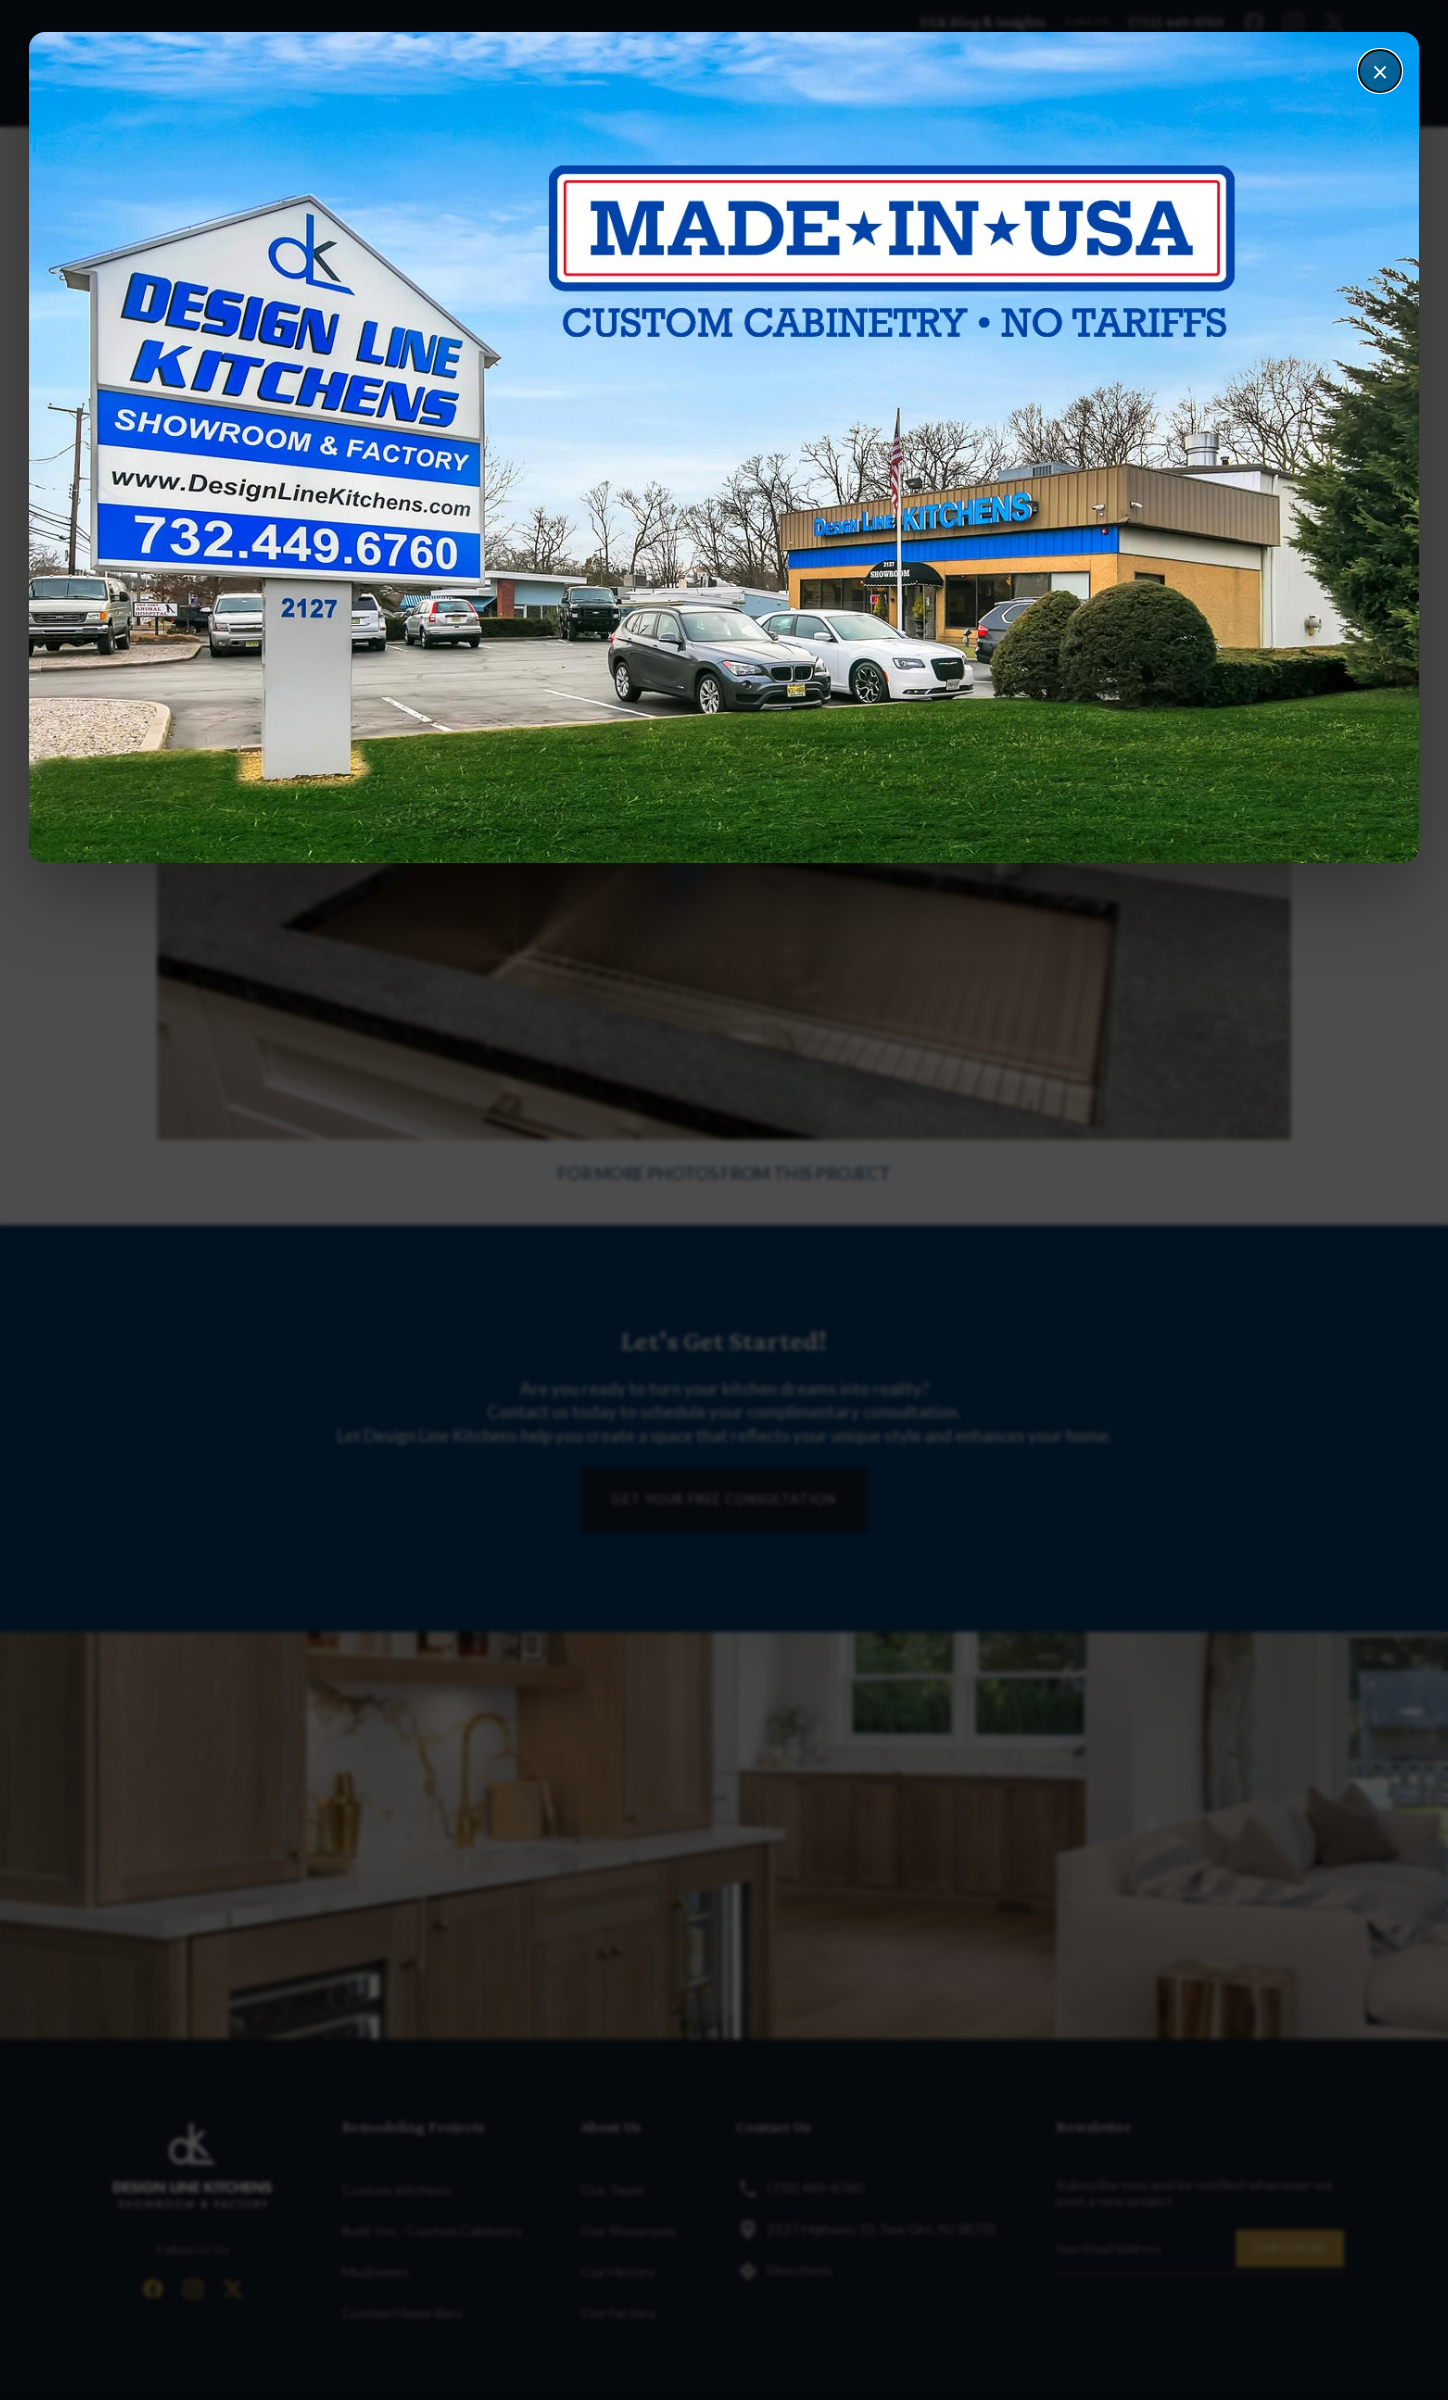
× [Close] (1380, 71)
